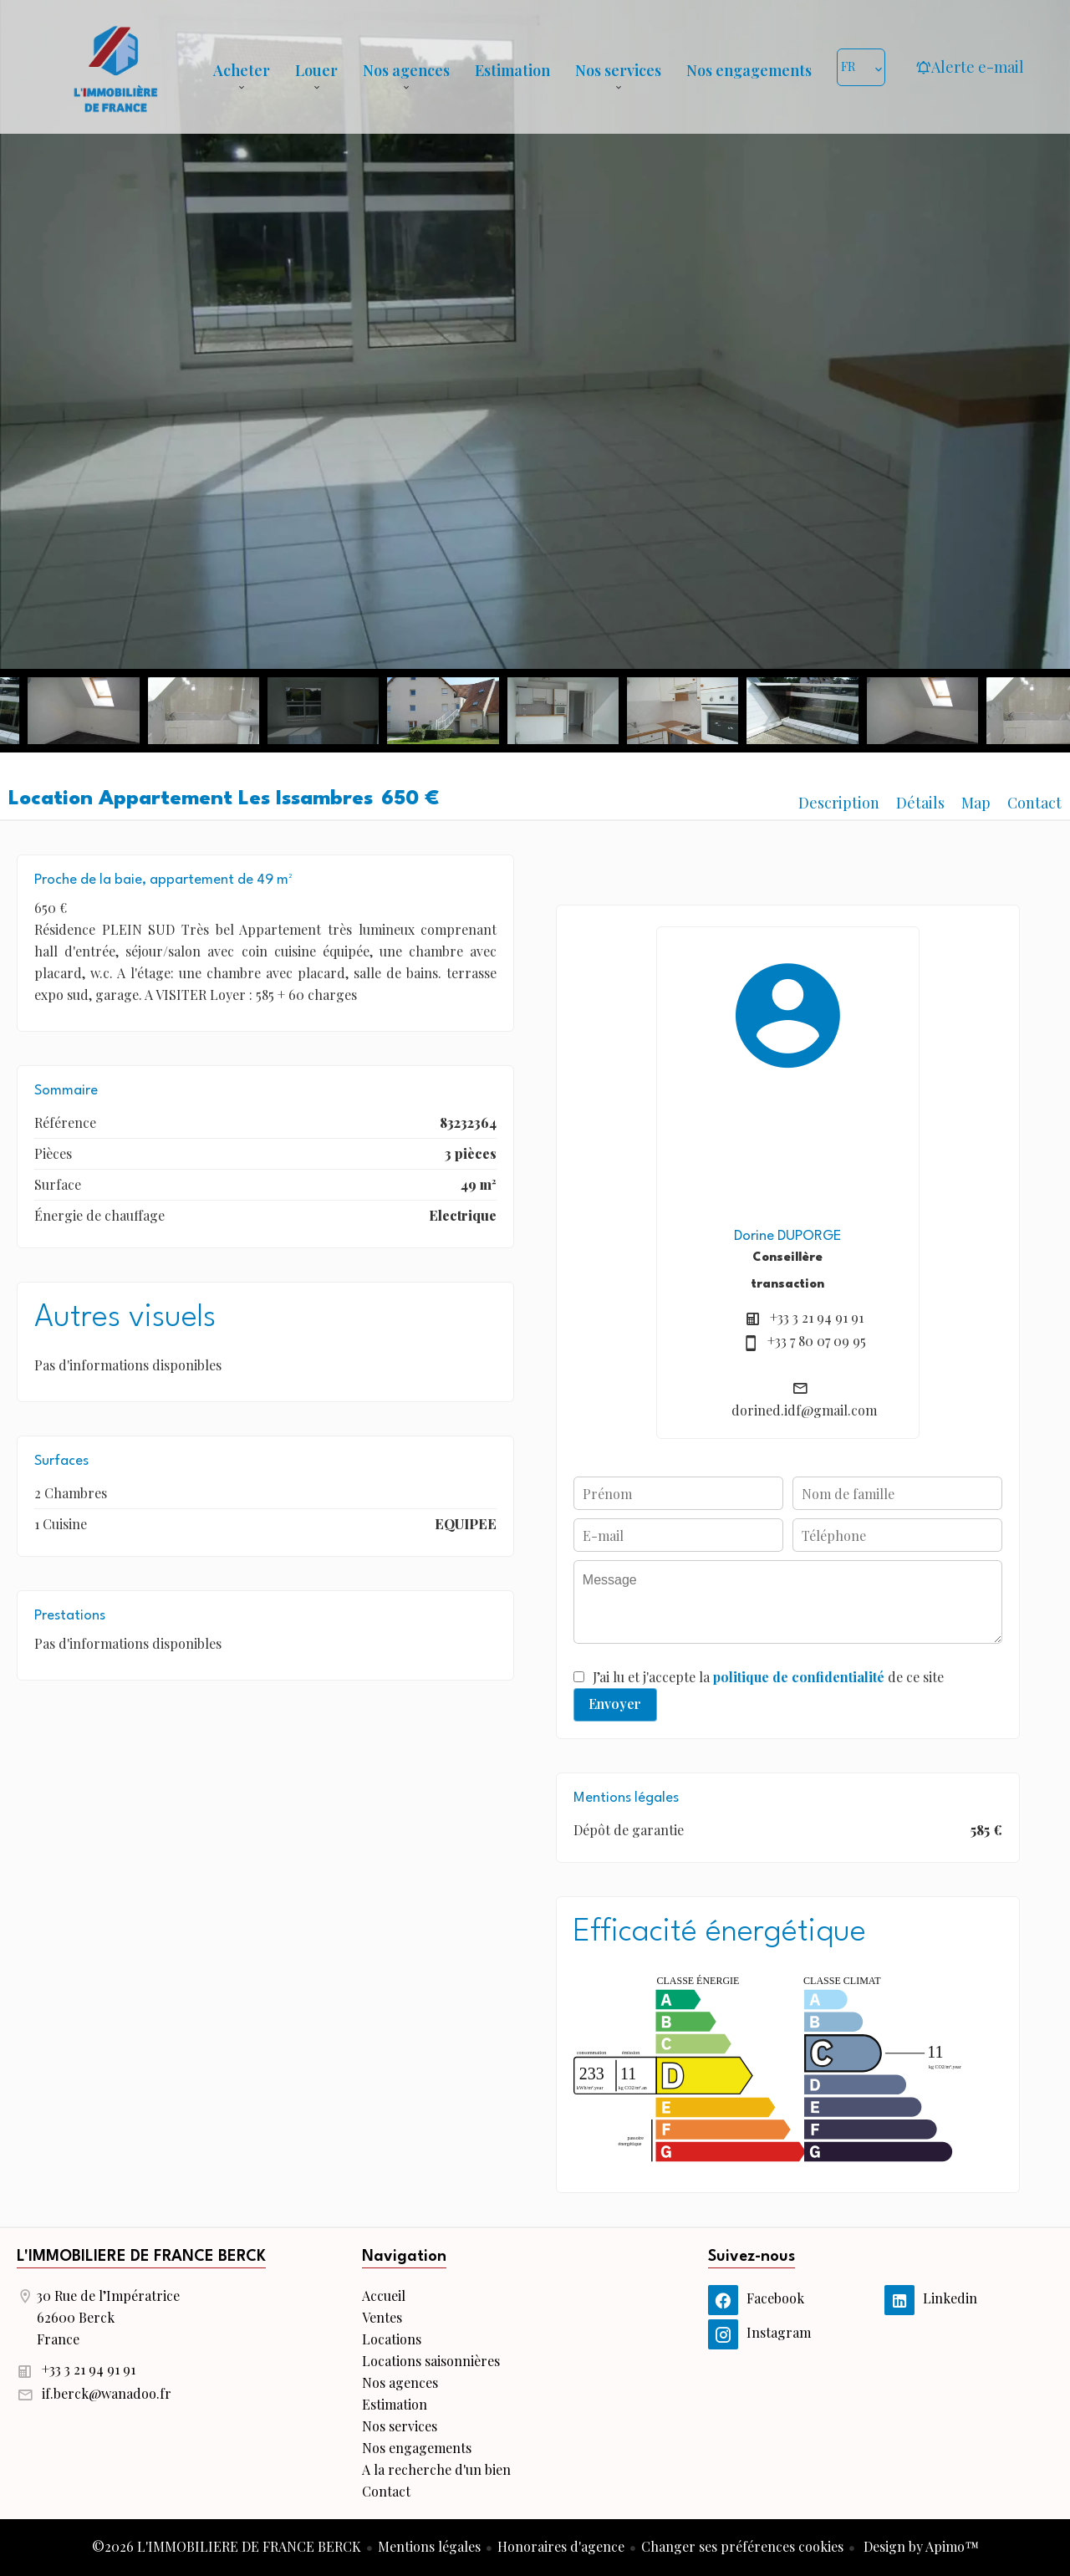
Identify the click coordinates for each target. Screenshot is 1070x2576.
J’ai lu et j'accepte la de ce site (768, 1677)
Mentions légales (429, 2546)
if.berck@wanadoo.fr (106, 2393)
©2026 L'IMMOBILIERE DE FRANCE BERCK (226, 2546)
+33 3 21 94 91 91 (817, 1317)
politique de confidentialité (798, 1677)
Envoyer (614, 1703)
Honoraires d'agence (560, 2546)
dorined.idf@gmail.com (804, 1410)
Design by (919, 2546)
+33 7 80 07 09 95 (816, 1340)
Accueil (115, 67)
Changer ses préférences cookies (742, 2546)
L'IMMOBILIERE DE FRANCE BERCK (141, 2256)
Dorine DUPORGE (787, 1236)
